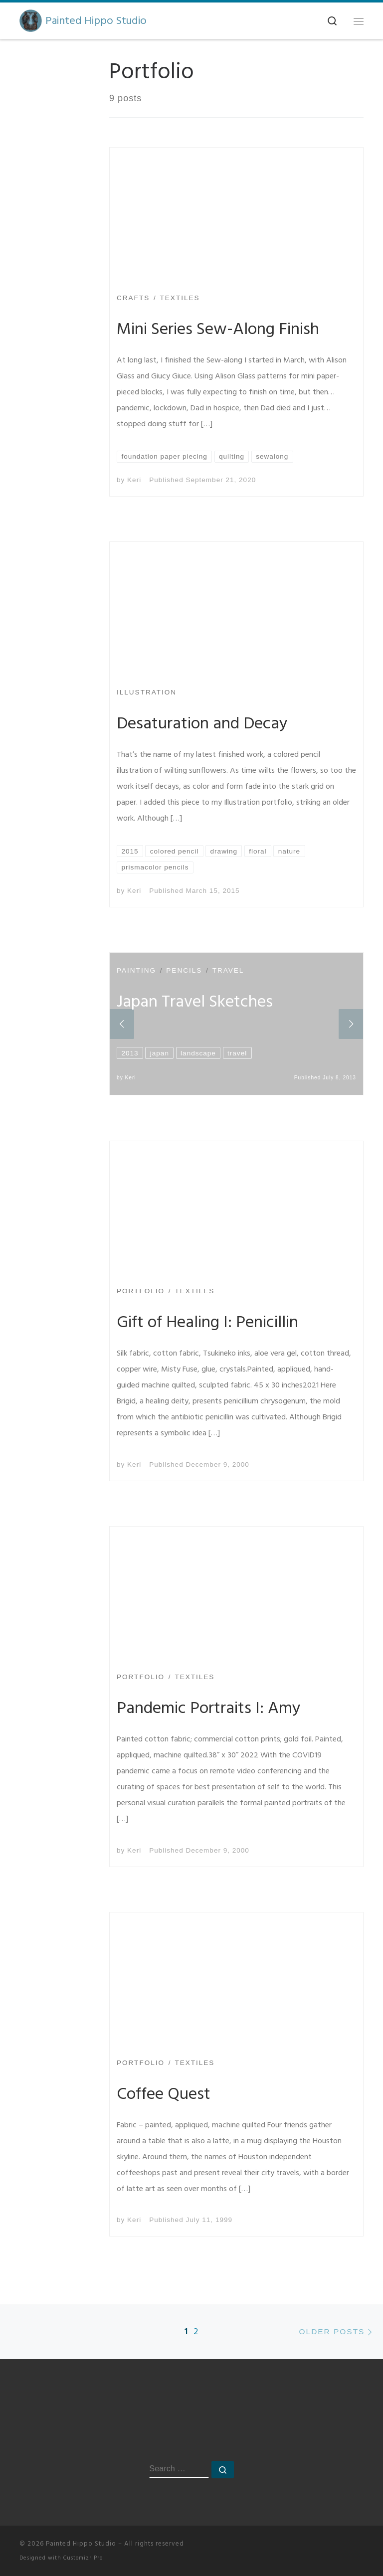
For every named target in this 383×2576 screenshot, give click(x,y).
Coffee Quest (163, 2093)
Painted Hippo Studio (81, 2543)
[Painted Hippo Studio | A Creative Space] (30, 19)
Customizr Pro (83, 2558)
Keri (134, 480)
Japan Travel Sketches (195, 1001)
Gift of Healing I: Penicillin (207, 1322)
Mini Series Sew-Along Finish (218, 329)
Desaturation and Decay (202, 723)
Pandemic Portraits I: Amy (209, 1708)
